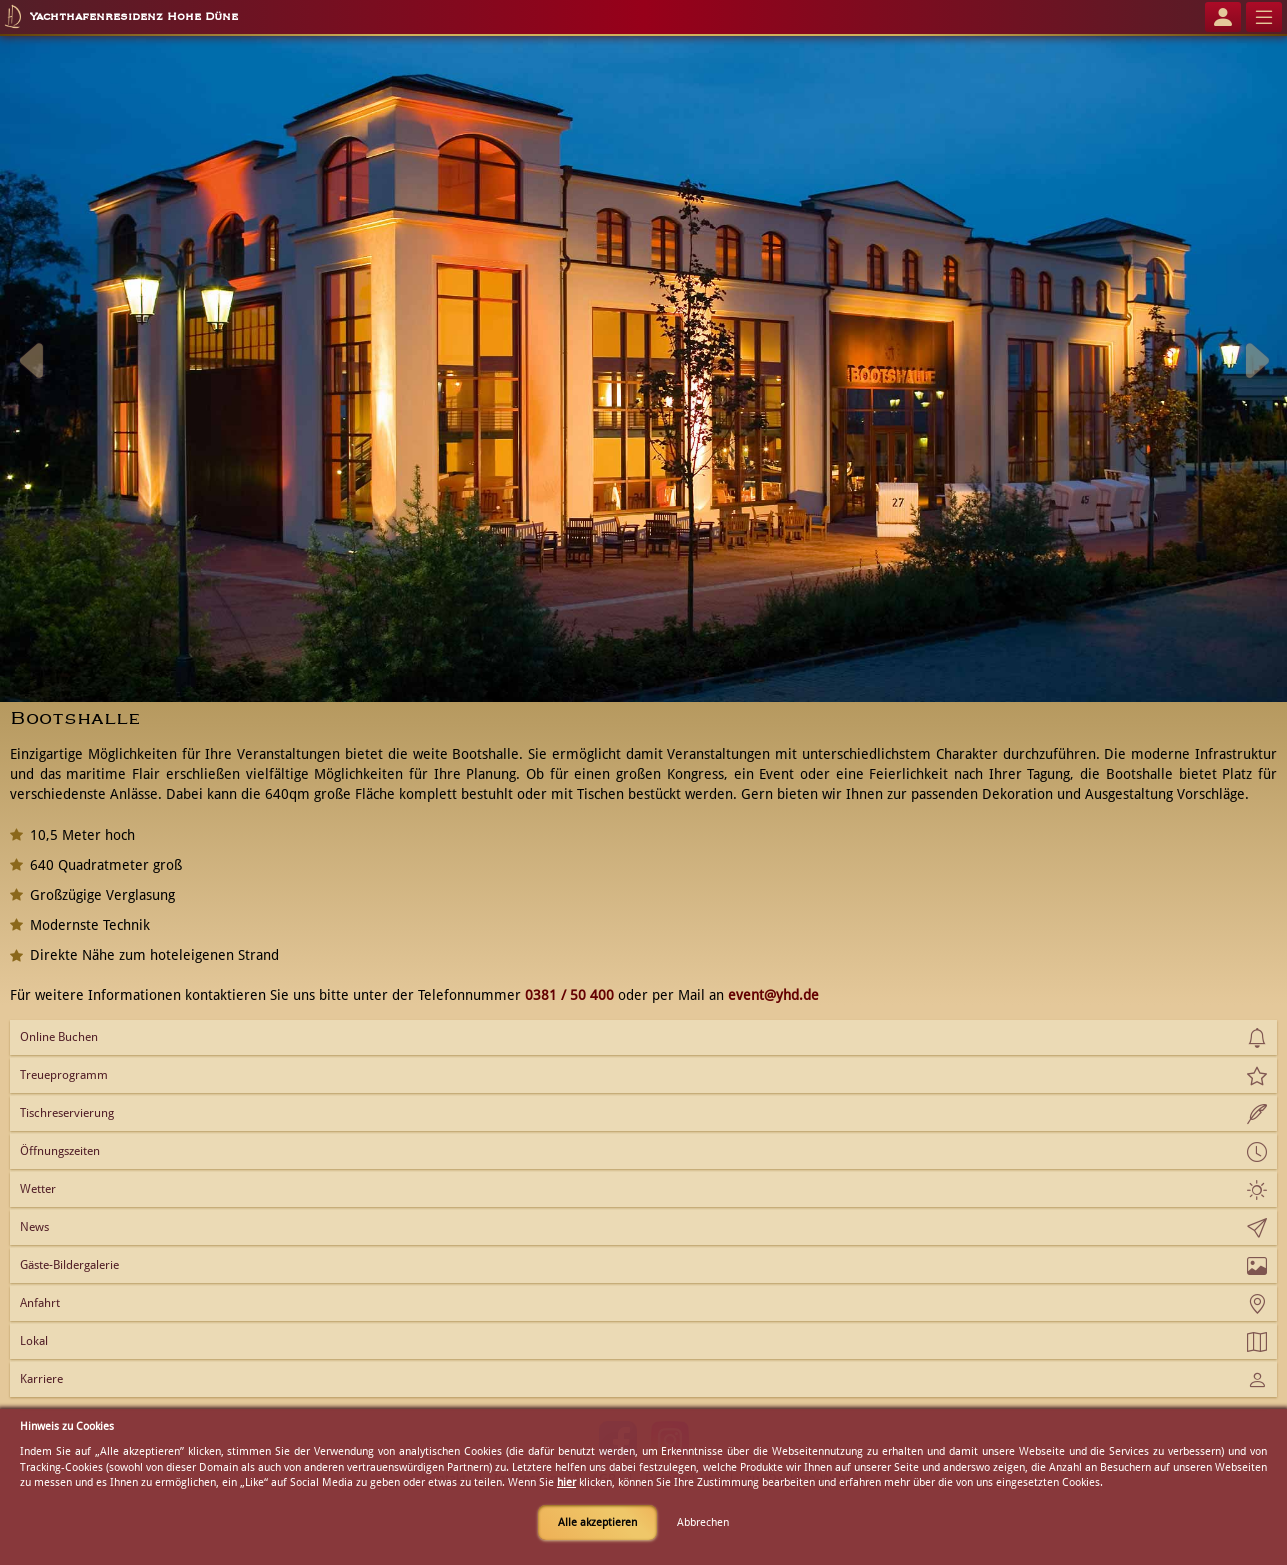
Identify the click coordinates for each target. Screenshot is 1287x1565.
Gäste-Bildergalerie (69, 1265)
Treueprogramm (64, 1075)
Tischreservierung (67, 1113)
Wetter (38, 1189)
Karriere (41, 1379)
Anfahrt (40, 1303)
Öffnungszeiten (60, 1151)
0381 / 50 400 (569, 995)
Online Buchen (59, 1037)
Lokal (34, 1341)
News (34, 1227)
